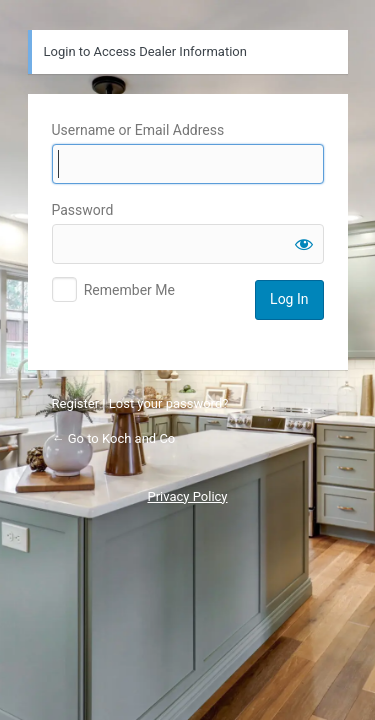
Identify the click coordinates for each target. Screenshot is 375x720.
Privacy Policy (187, 496)
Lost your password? (169, 403)
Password (83, 210)
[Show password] (304, 244)
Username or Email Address (138, 130)
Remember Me (129, 290)
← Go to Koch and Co (114, 438)
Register (76, 403)
